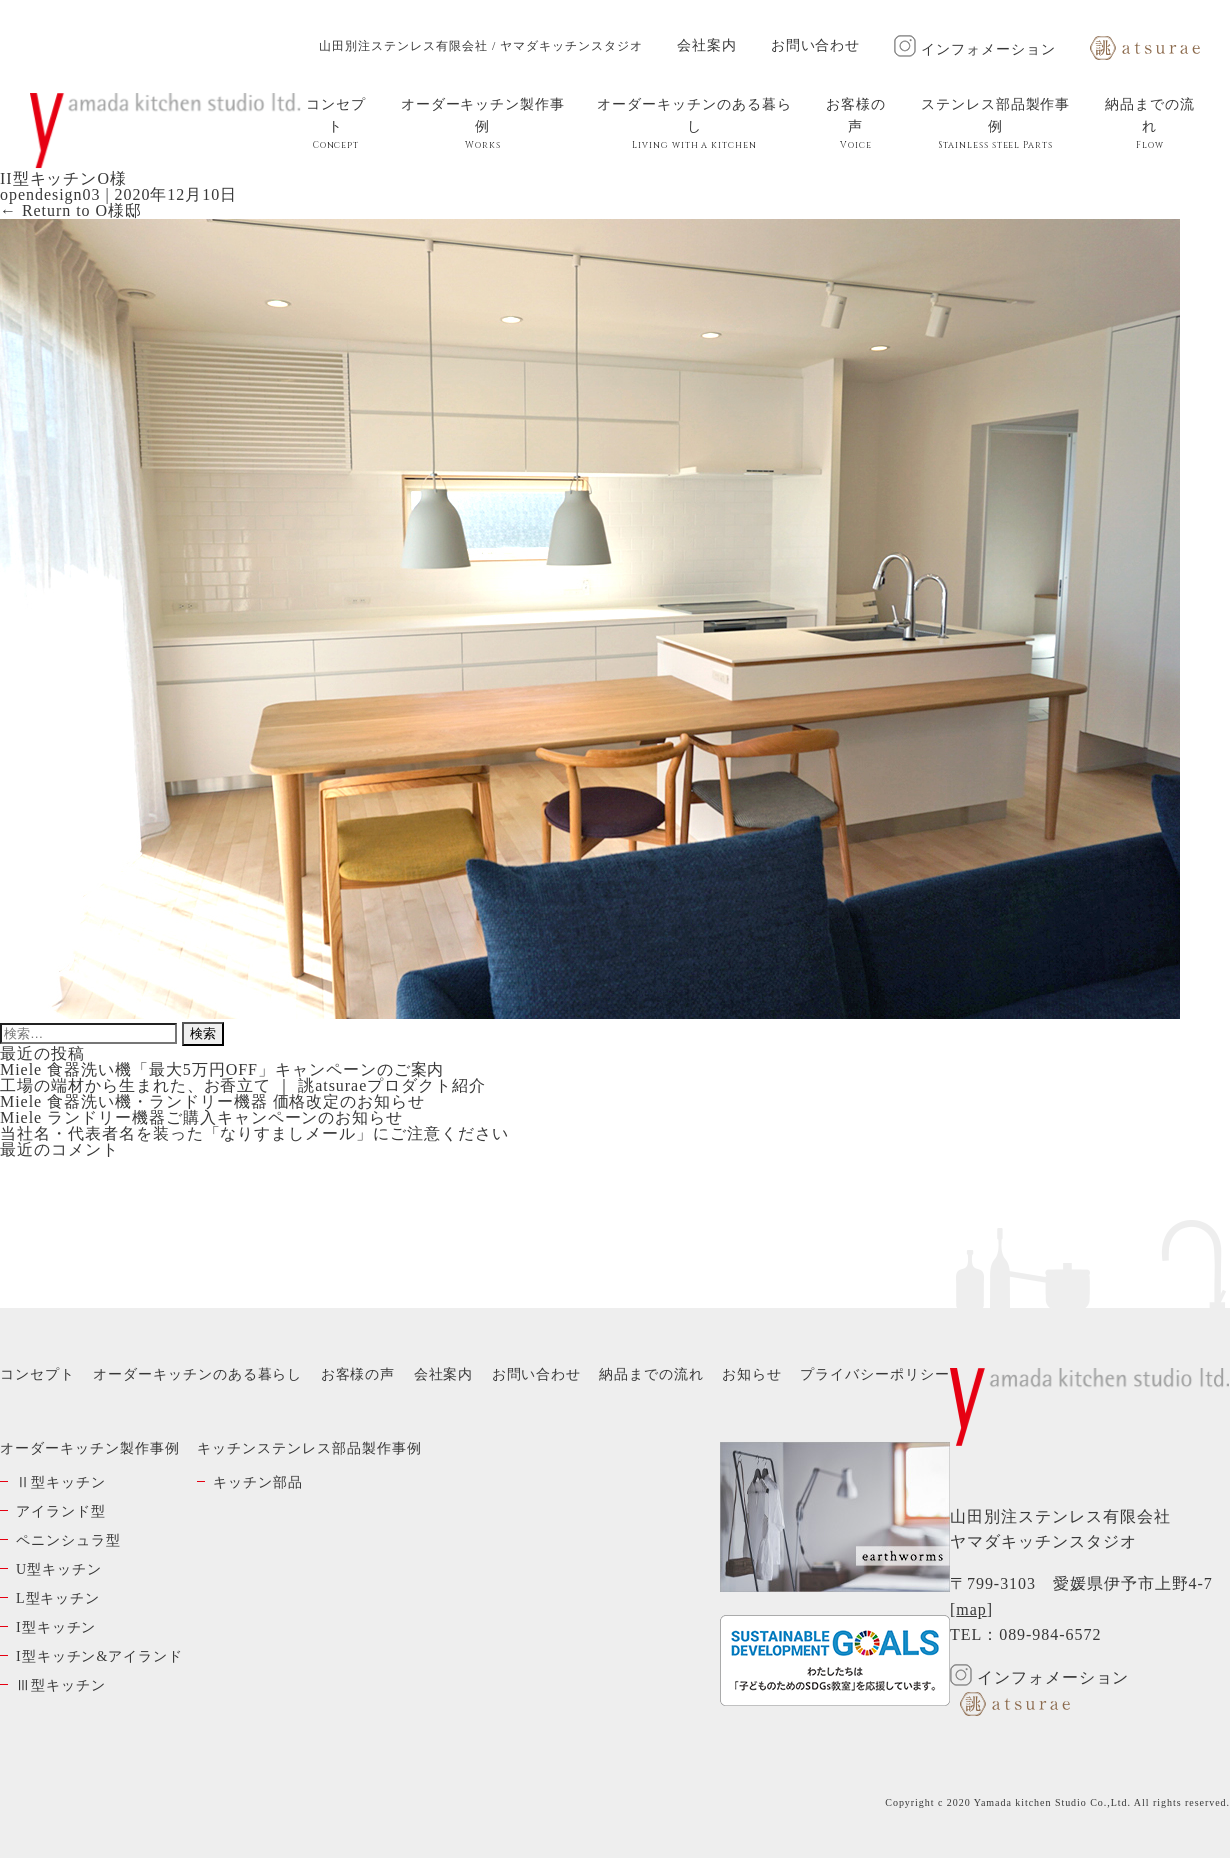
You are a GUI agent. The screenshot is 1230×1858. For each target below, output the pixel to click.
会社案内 (707, 45)
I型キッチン (56, 1627)
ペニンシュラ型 (68, 1540)
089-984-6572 (1050, 1634)
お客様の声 (856, 124)
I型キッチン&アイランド (99, 1656)
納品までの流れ (1150, 124)
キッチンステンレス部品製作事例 (309, 1448)
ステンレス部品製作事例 (996, 124)
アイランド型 (61, 1511)
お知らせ (752, 1374)
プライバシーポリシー (875, 1374)
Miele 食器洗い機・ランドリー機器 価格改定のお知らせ (212, 1101)
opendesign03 (50, 194)
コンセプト (336, 124)
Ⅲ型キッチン (61, 1685)
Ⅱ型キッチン (61, 1482)
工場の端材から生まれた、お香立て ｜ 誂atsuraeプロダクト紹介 (243, 1085)
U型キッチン (59, 1569)
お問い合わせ (816, 45)
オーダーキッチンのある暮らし (694, 124)
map (971, 1609)
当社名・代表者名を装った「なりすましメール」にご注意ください (254, 1133)
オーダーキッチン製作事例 (483, 124)
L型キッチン (58, 1598)
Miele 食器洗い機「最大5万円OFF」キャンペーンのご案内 (222, 1069)
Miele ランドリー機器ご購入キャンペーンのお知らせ (201, 1117)
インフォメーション (975, 49)
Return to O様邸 (71, 210)
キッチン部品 (258, 1482)
